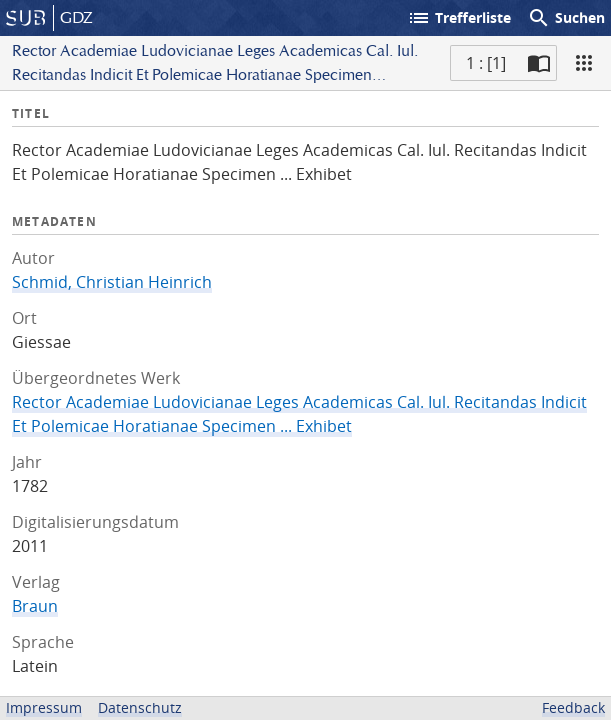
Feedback (573, 707)
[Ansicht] (584, 63)
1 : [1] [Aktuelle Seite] (486, 63)
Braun (35, 606)
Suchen (566, 18)
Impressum (44, 707)
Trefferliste (459, 18)
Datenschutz (140, 707)
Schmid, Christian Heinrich (112, 282)
